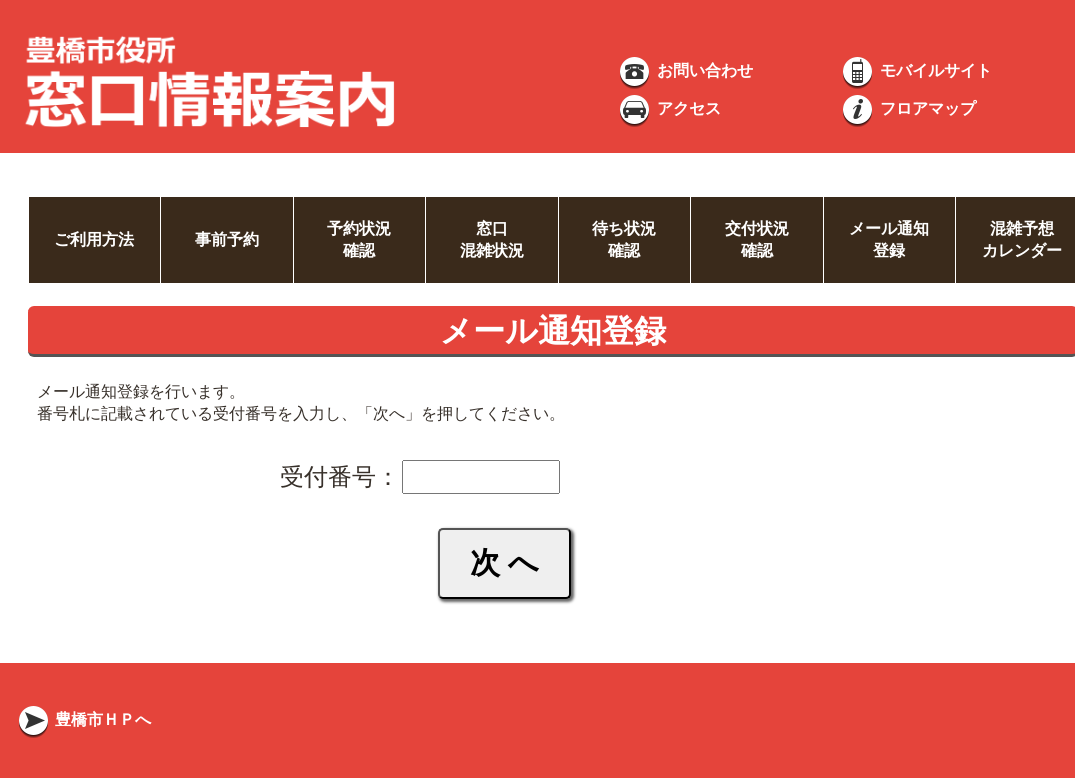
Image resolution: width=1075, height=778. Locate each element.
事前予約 (227, 239)
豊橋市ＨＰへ (83, 719)
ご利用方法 (94, 239)
